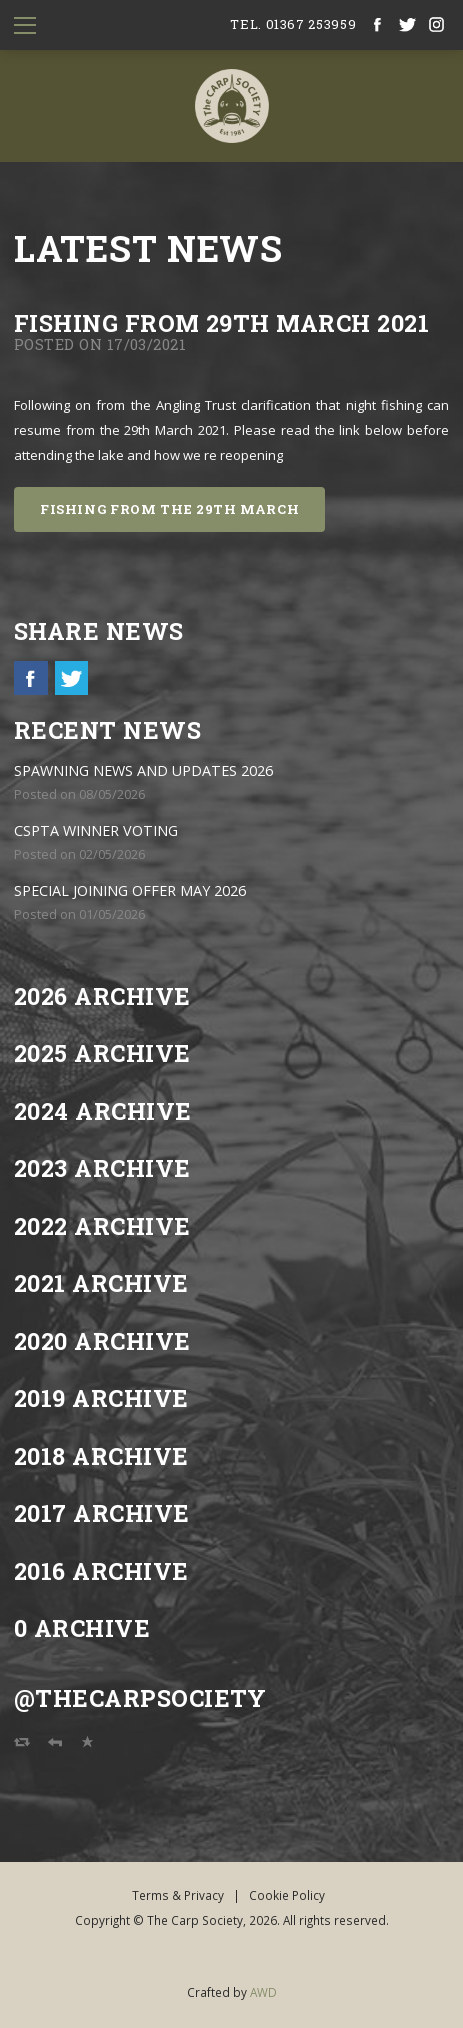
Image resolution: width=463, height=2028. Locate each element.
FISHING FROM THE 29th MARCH (170, 509)
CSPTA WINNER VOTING (96, 830)
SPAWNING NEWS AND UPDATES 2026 (143, 770)
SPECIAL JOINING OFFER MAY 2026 (130, 890)
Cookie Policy (287, 1895)
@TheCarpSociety (140, 1697)
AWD (263, 1992)
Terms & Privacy (178, 1895)
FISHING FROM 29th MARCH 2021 (221, 322)
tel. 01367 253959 (293, 24)
